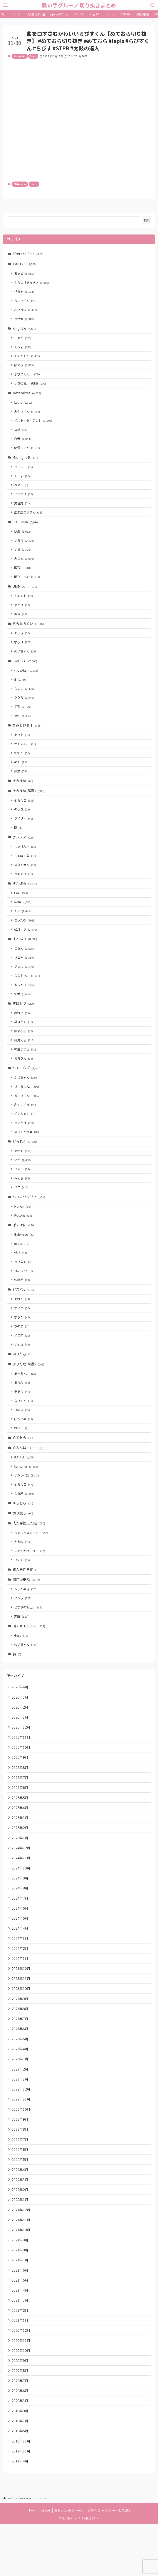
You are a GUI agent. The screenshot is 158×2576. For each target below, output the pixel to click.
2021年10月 (21, 2276)
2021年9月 (20, 2286)
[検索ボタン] (153, 5)
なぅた (22, 1342)
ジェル (24, 983)
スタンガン (25, 879)
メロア (22, 1361)
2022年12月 (21, 2132)
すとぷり (25, 955)
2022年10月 (21, 2152)
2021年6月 (20, 2317)
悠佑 (23, 726)
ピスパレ (24, 1314)
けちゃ (24, 292)
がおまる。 (25, 755)
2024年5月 (20, 1957)
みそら (22, 1200)
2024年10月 (21, 1906)
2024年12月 (21, 1885)
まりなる (23, 1285)
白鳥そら (25, 1059)
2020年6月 (20, 2441)
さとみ (24, 974)
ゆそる (22, 1370)
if (21, 689)
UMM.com (25, 594)
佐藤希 (22, 1304)
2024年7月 (20, 1936)
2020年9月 (20, 2410)
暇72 (23, 575)
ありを (22, 746)
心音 (23, 443)
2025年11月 (21, 1772)
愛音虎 (22, 509)
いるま (24, 547)
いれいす (25, 670)
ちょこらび (27, 1087)
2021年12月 (21, 2255)
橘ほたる (24, 1040)
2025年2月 (20, 1864)
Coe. (22, 908)
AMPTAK (25, 264)
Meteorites (19, 56)
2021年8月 (20, 2297)
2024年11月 (21, 1895)
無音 (21, 622)
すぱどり (24, 1021)
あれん (22, 1324)
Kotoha (24, 1238)
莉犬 (23, 1011)
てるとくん (27, 358)
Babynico (25, 1258)
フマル (22, 1191)
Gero (22, 1668)
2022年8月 (20, 2173)
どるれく (25, 1162)
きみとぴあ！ (27, 736)
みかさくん (27, 415)
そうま (23, 349)
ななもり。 (27, 993)
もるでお (24, 604)
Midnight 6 (26, 462)
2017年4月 (20, 2513)
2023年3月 (20, 2101)
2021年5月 (20, 2327)
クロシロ (24, 472)
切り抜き (23, 1543)
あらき (22, 642)
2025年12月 (21, 1761)
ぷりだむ (22, 1380)
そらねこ (25, 813)
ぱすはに (24, 1248)
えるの (22, 1572)
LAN (23, 538)
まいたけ (25, 1143)
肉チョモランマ (29, 1658)
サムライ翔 (27, 1504)
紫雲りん (24, 1077)
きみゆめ (23, 793)
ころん (24, 965)
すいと (22, 1333)
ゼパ (21, 1276)
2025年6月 (20, 1823)
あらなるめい (28, 632)
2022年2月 (20, 2235)
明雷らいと (27, 452)
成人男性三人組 (29, 1553)
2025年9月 (20, 1792)
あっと (24, 274)
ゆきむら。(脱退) (30, 386)
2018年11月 (21, 2492)
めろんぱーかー (30, 1476)
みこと (24, 565)
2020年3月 (20, 2451)
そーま (22, 481)
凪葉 (21, 783)
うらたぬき (26, 1621)
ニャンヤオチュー (30, 1581)
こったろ (24, 936)
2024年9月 (20, 1916)
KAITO (25, 1486)
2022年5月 (20, 2204)
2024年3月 (20, 1978)
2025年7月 (20, 1813)
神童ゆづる (25, 1068)
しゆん (23, 340)
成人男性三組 (26, 1600)
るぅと (24, 1002)
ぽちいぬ (24, 1446)
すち (23, 556)
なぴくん (24, 1428)
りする (22, 1591)
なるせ (23, 651)
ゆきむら (23, 1533)
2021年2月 (20, 2358)
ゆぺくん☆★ (27, 1152)
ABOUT (45, 2562)
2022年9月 (20, 2163)
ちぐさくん (26, 301)
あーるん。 (25, 1400)
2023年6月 (20, 2070)
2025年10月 (21, 1782)
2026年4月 (20, 1720)
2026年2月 (20, 1741)
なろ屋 (24, 1523)
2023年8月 (20, 2050)
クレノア (24, 851)
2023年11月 (21, 2019)
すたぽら (25, 898)
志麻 (22, 1648)
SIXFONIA (26, 528)
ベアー (22, 490)
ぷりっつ (26, 311)
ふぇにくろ (25, 1125)
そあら (22, 1419)
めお (21, 774)
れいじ (22, 1456)
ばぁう (24, 367)
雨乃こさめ (27, 584)
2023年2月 (20, 2111)
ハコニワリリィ (29, 1219)
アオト (23, 1172)
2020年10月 (21, 2400)
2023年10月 (21, 2029)
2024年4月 (20, 1967)
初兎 (23, 717)
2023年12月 (21, 2008)
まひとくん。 (28, 377)
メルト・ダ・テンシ (33, 424)
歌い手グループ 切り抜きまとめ (79, 5)
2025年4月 (20, 1844)
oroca (22, 1267)
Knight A (25, 330)
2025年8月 (20, 1803)
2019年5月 (20, 2482)
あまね (22, 1409)
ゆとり (22, 613)
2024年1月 (20, 1998)
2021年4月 (20, 2338)
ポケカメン (26, 1134)
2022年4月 (20, 2214)
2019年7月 (20, 2471)
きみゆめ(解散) (29, 803)
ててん (22, 765)
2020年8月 (20, 2420)
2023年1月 (20, 2122)
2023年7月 (20, 2060)
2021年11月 (21, 2266)
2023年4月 (20, 2091)
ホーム (32, 2562)
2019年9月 (20, 2461)
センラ (23, 1630)
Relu (23, 917)
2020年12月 (21, 2379)
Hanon (23, 1229)
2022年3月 (20, 2225)
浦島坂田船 (27, 1611)
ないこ (24, 699)
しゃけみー (25, 861)
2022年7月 (20, 2183)
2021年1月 (20, 2368)
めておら (23, 1465)
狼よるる (24, 1049)
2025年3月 (20, 1854)
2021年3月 (20, 2348)
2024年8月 (20, 1926)
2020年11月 (21, 2389)
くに (23, 927)
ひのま (22, 1351)
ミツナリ (24, 499)
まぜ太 (24, 320)
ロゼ (22, 433)
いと (23, 1181)
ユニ (22, 1209)
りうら (24, 708)
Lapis (33, 56)
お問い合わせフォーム (69, 2562)
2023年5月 (20, 2081)
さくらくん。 (27, 1106)
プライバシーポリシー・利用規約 (108, 2562)
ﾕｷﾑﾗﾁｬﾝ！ (24, 1295)
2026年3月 (20, 1731)
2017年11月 (21, 2502)
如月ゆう (26, 945)
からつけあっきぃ (32, 283)
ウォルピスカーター (32, 1563)
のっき (22, 822)
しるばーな (25, 870)
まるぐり (24, 888)
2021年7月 (20, 2307)
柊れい (22, 1031)
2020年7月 (20, 2430)
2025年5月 (20, 1833)
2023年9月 (20, 2039)
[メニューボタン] (5, 5)
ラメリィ (24, 832)
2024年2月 (20, 1988)
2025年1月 (20, 1875)
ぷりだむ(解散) (29, 1390)
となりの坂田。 (29, 1639)
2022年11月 (21, 2142)
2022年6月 (20, 2194)
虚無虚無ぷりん (28, 518)
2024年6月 (20, 1947)
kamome (26, 1495)
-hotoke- (27, 680)
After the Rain (28, 253)
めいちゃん (26, 660)
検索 (147, 220)
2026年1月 (20, 1751)
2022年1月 (20, 2245)
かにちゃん (26, 1097)
